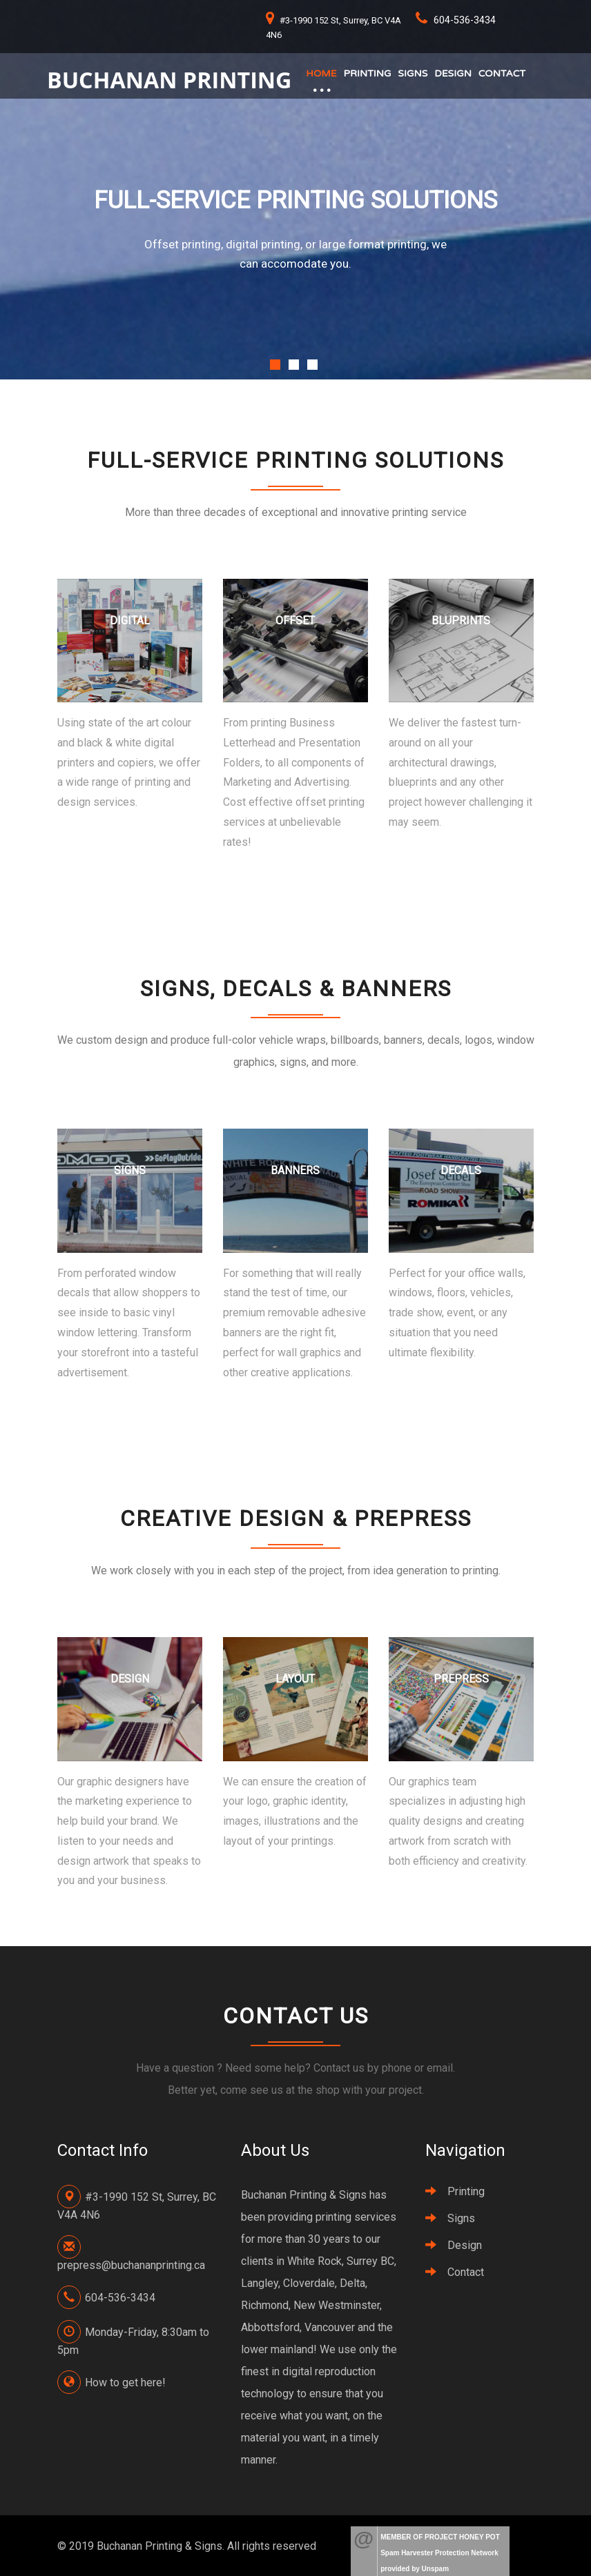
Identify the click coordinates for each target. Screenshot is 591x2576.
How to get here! (125, 2382)
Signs (413, 73)
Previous (279, 354)
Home (322, 73)
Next (523, 354)
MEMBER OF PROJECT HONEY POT (440, 2537)
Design (453, 73)
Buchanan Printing (170, 79)
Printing (368, 73)
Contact (502, 73)
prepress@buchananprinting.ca (131, 2265)
